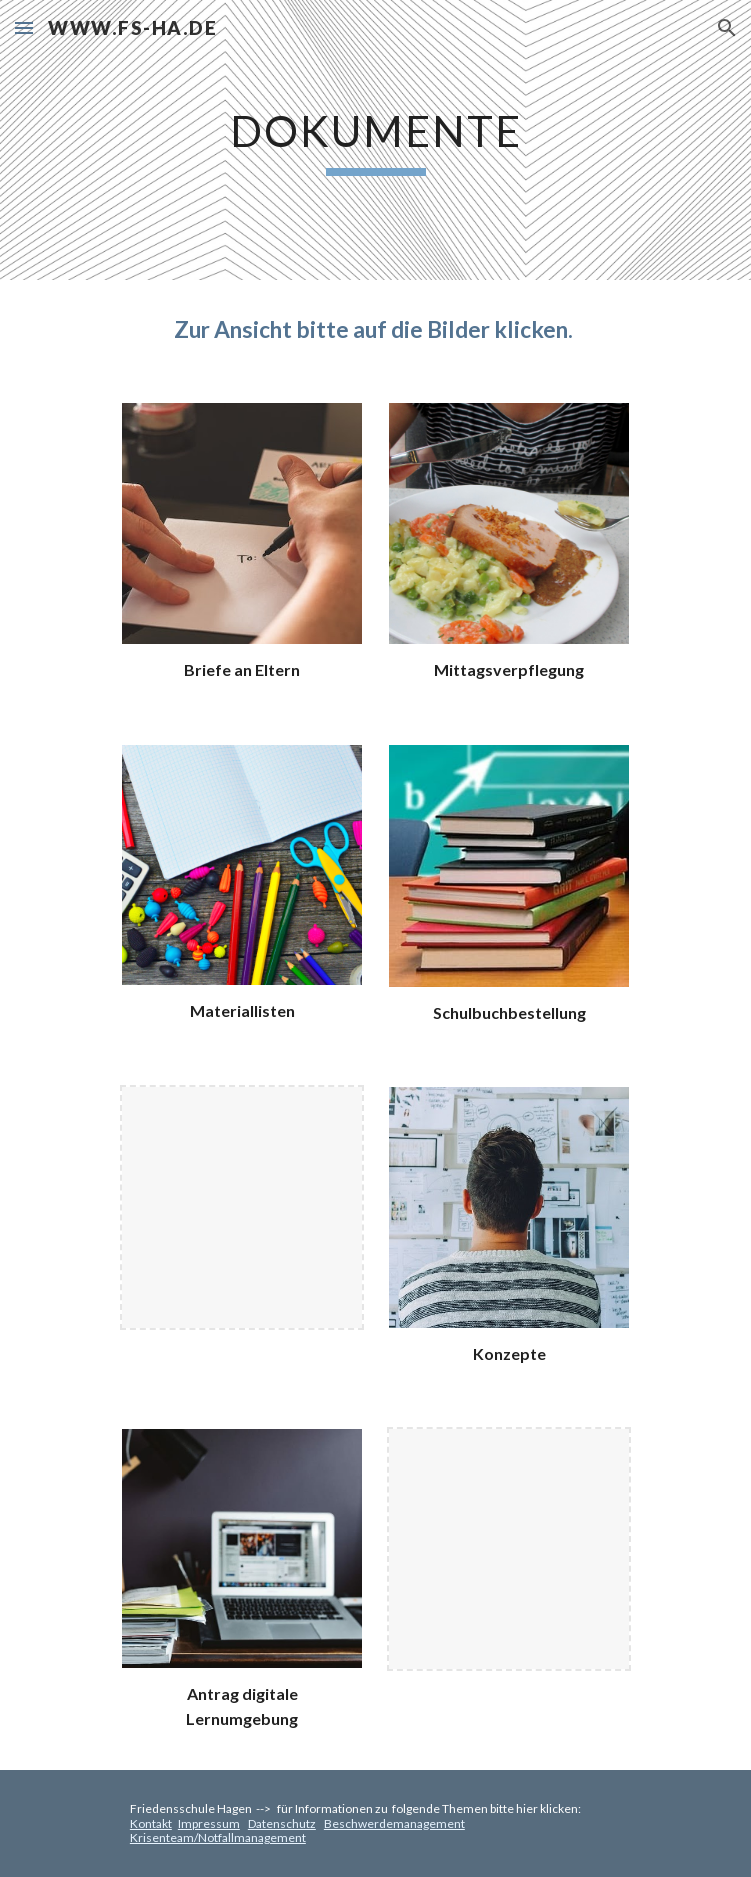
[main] (375, 140)
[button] (24, 27)
